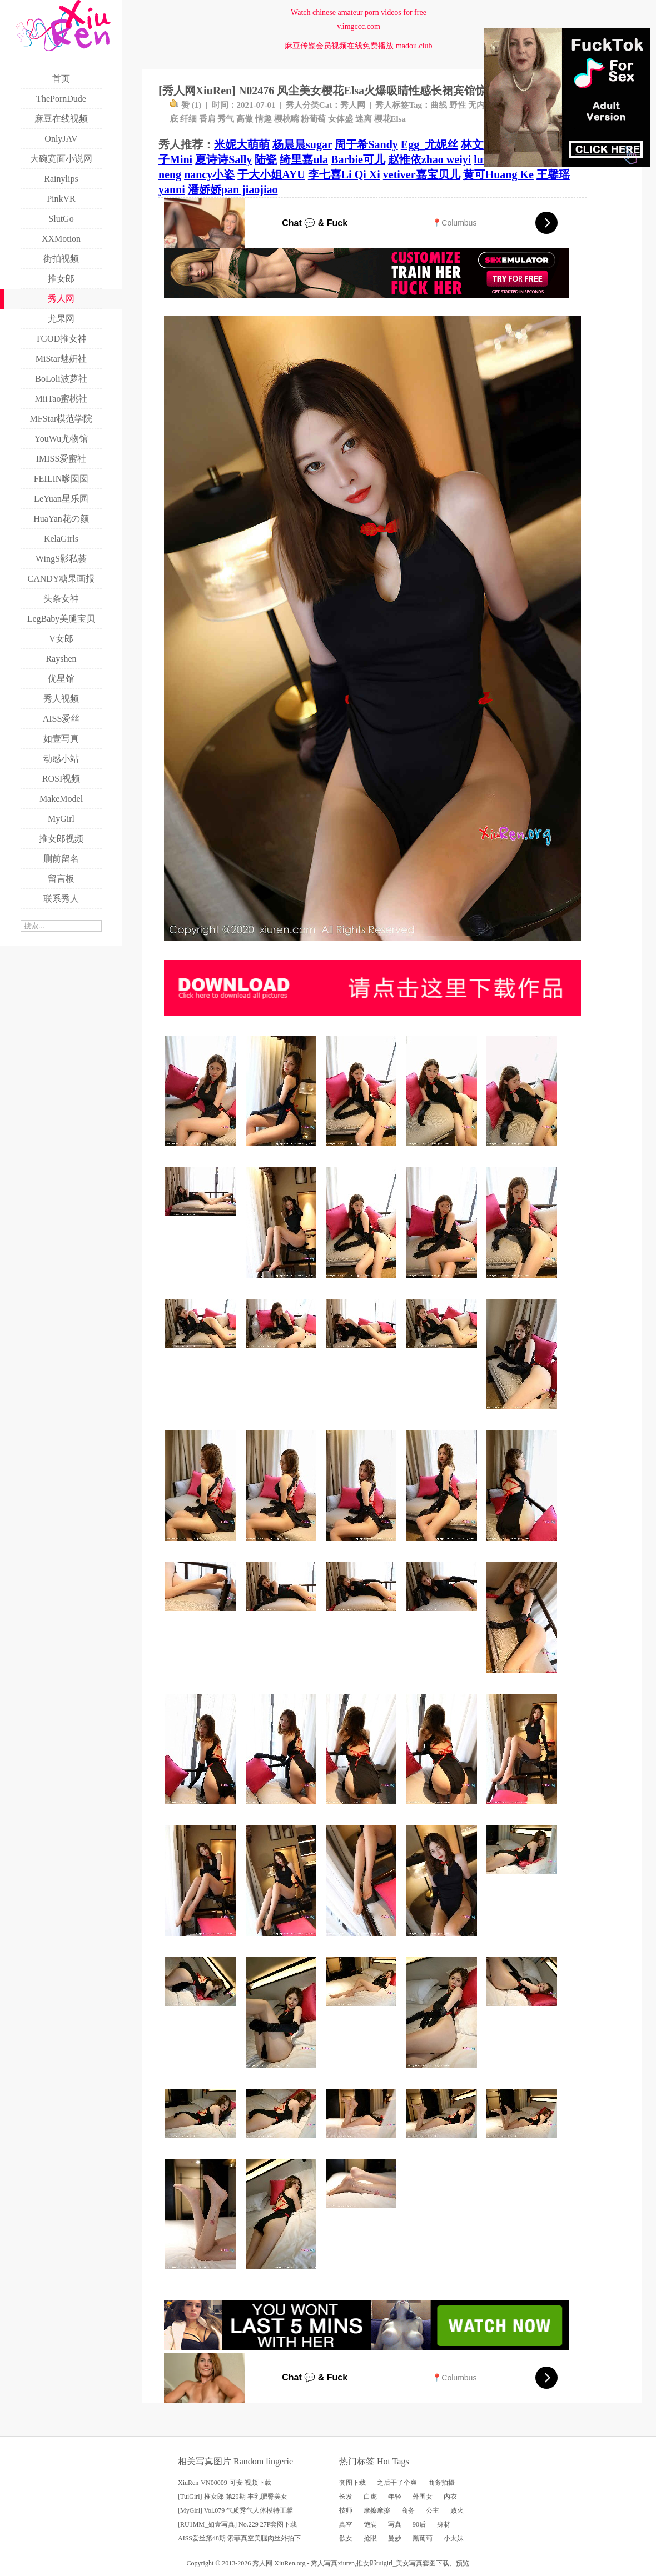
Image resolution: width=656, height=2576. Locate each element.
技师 (345, 2510)
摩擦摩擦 (377, 2510)
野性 (457, 105)
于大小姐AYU (271, 174)
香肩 (207, 118)
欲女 (345, 2538)
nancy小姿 (209, 174)
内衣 (450, 2496)
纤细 (188, 118)
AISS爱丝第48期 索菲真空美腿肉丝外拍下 (239, 2538)
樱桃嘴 (286, 118)
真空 (345, 2524)
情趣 (263, 118)
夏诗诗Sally (223, 159)
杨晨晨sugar (302, 144)
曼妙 (394, 2538)
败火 (457, 2510)
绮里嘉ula (304, 159)
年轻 (394, 2496)
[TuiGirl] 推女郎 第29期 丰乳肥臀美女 (232, 2496)
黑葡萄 (423, 2538)
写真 (394, 2524)
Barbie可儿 (358, 159)
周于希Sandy (366, 144)
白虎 (370, 2496)
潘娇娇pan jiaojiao (233, 189)
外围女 (423, 2496)
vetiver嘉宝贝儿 (421, 174)
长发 (345, 2496)
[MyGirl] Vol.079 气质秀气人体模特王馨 (235, 2510)
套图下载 (352, 2483)
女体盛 (340, 118)
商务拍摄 (441, 2483)
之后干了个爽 (397, 2483)
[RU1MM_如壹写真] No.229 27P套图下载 (237, 2524)
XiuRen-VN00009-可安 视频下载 (224, 2483)
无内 (476, 105)
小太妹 (454, 2538)
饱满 (370, 2524)
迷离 (363, 118)
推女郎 (366, 2563)
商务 (408, 2510)
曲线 (438, 105)
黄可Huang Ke (498, 174)
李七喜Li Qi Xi (344, 174)
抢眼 (370, 2538)
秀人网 (352, 105)
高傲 (244, 118)
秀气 (225, 118)
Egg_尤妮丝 (429, 144)
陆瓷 (266, 159)
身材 (443, 2524)
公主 (432, 2510)
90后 (419, 2524)
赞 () (185, 105)
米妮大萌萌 (242, 144)
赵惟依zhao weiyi (429, 159)
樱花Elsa (390, 118)
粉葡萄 (313, 118)
